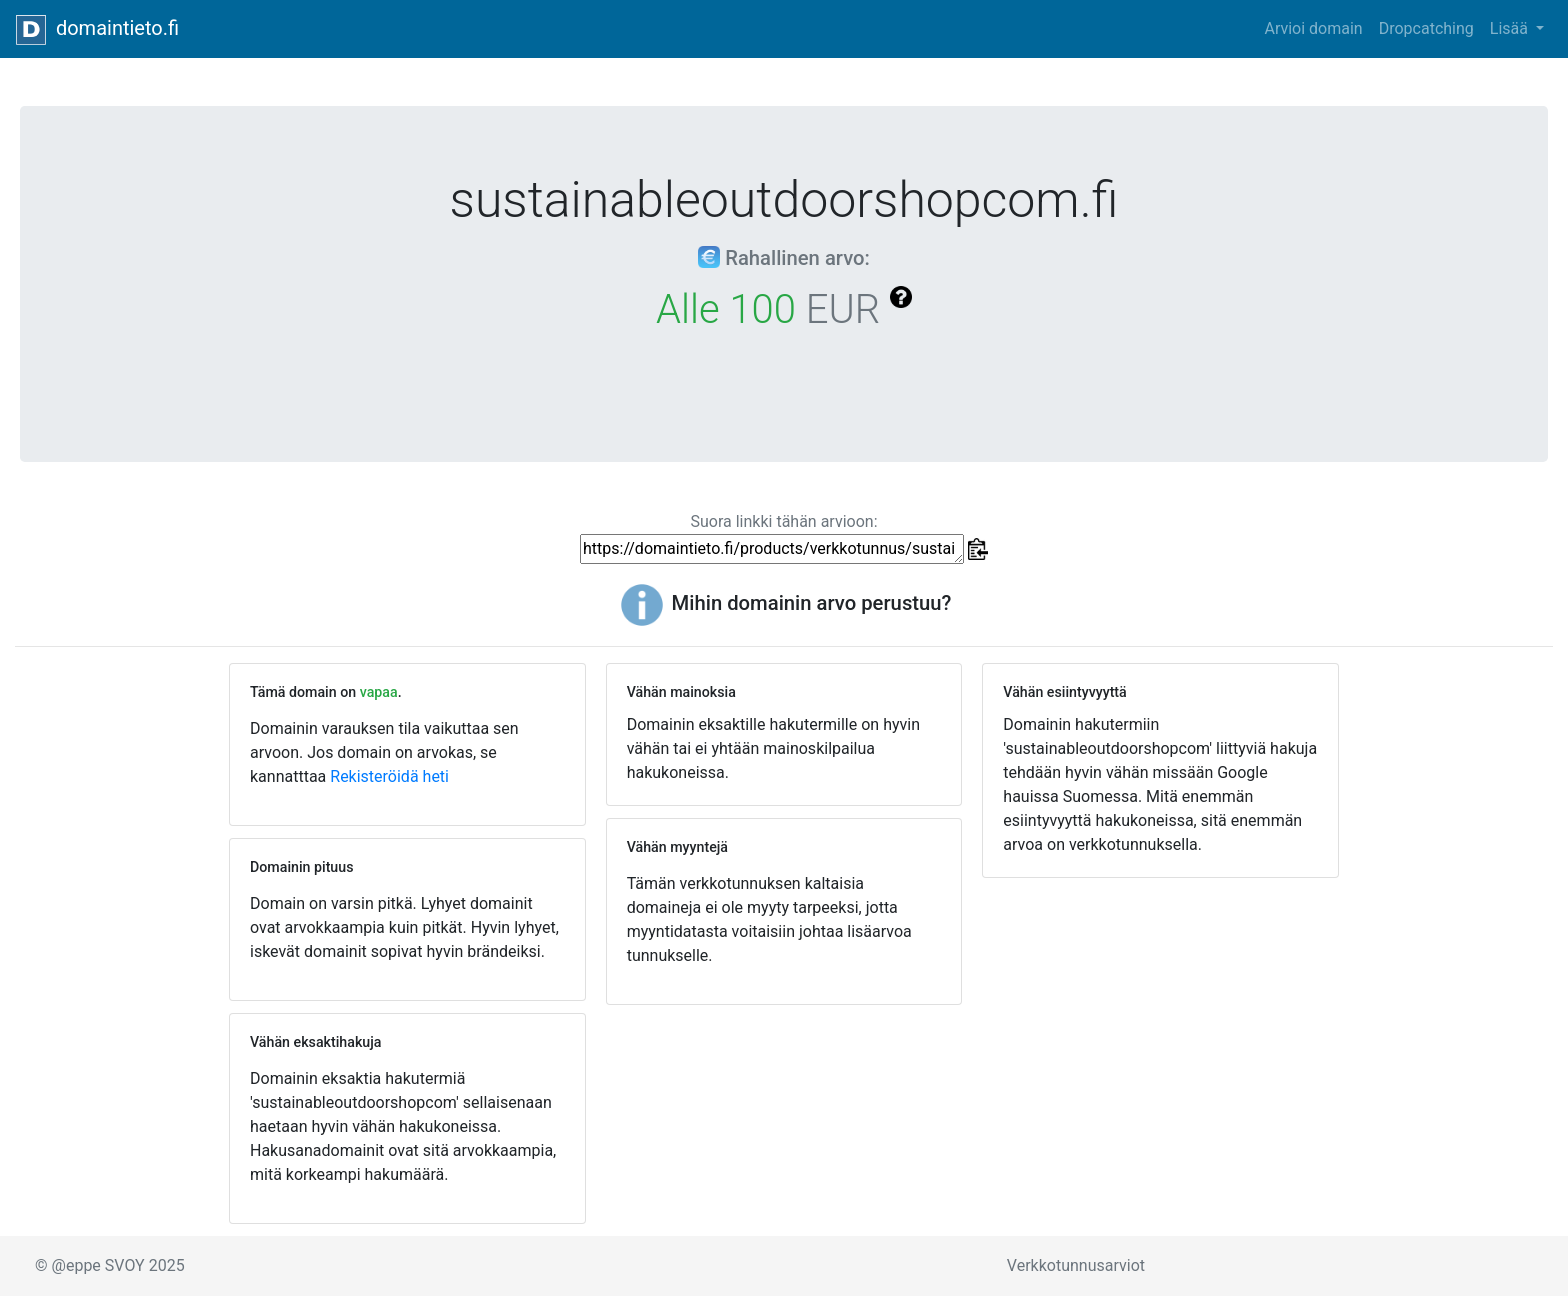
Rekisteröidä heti (389, 776)
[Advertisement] (1160, 1039)
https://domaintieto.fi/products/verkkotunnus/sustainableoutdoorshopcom (772, 549)
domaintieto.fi (97, 30)
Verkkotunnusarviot (1076, 1265)
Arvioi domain (1313, 28)
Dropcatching (1426, 28)
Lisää (1511, 28)
